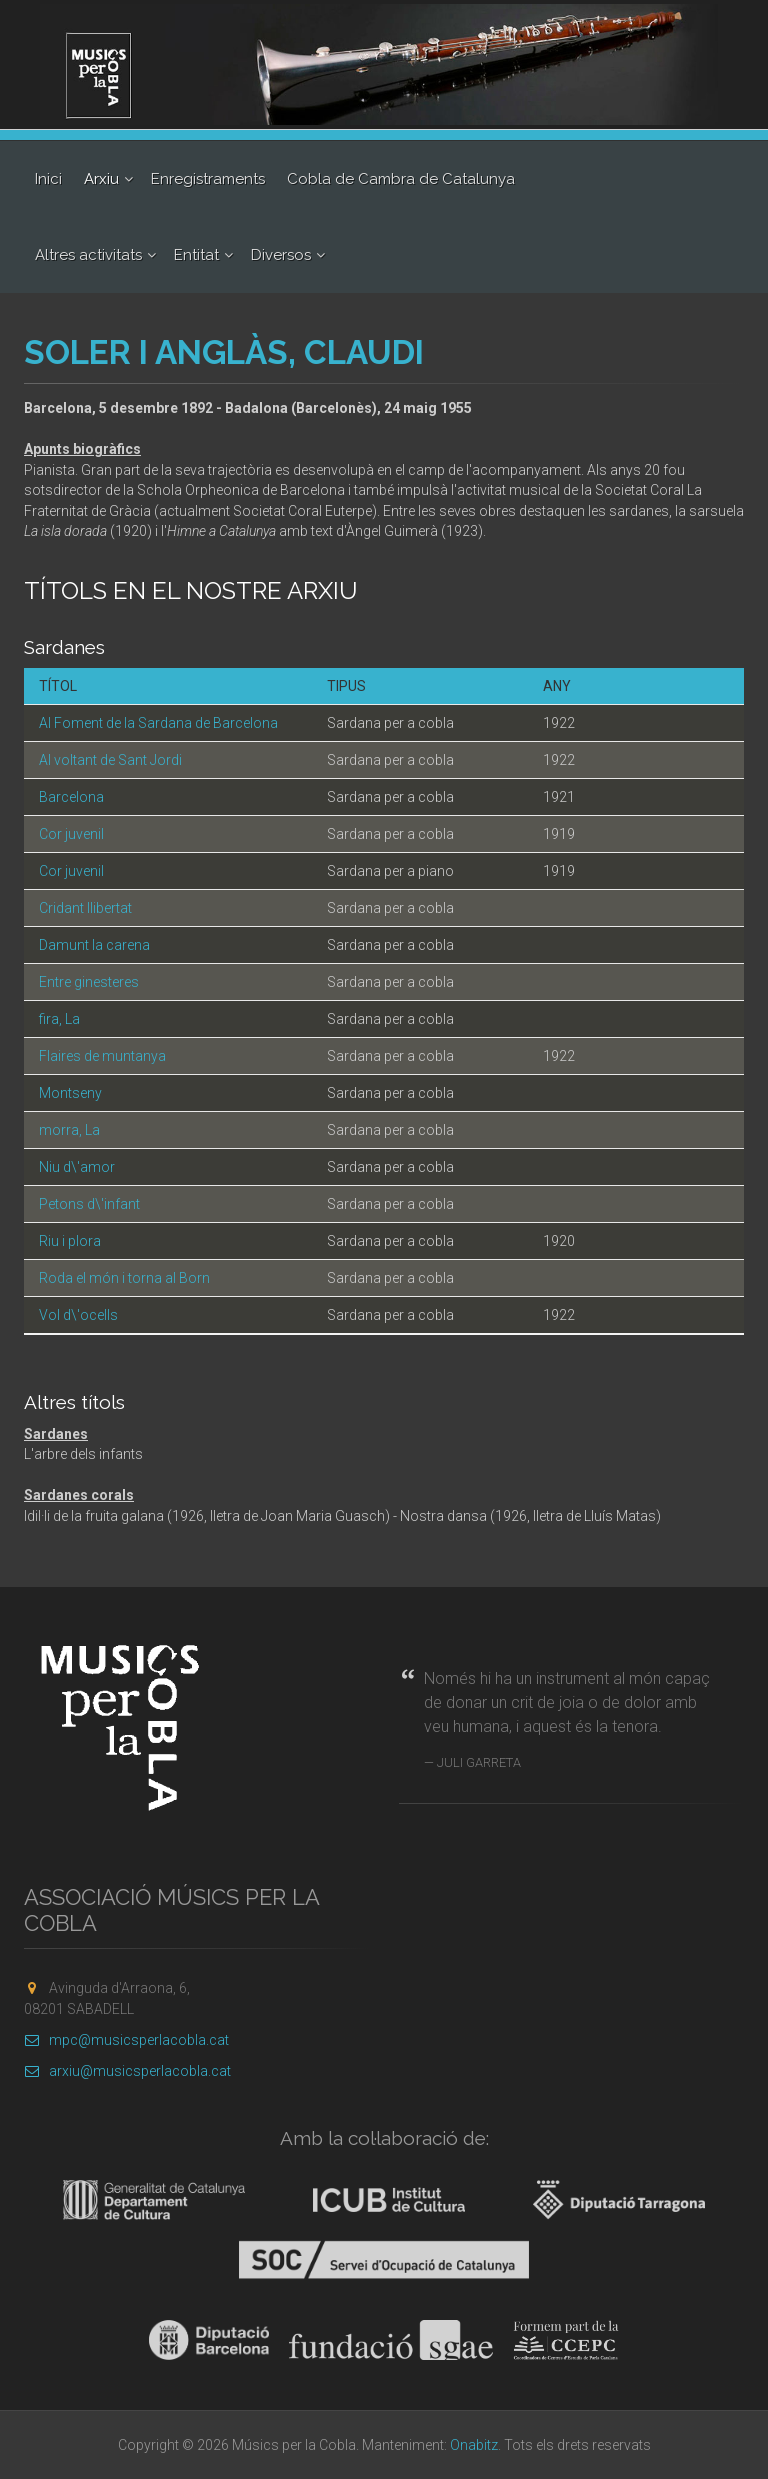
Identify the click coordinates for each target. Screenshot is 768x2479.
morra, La (69, 1130)
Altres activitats (88, 255)
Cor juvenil (71, 834)
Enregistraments (208, 179)
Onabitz (474, 2445)
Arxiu (101, 179)
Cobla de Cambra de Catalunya (401, 179)
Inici (48, 179)
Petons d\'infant (89, 1204)
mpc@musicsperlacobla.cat (126, 2040)
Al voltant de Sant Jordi (110, 760)
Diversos (281, 255)
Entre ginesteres (89, 982)
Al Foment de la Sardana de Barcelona (158, 723)
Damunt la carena (94, 945)
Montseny (70, 1093)
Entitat (196, 255)
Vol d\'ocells (78, 1315)
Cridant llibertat (85, 908)
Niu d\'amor (77, 1167)
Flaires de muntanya (102, 1056)
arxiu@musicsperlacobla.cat (127, 2071)
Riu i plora (70, 1241)
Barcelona (71, 797)
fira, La (59, 1019)
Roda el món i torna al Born (124, 1278)
